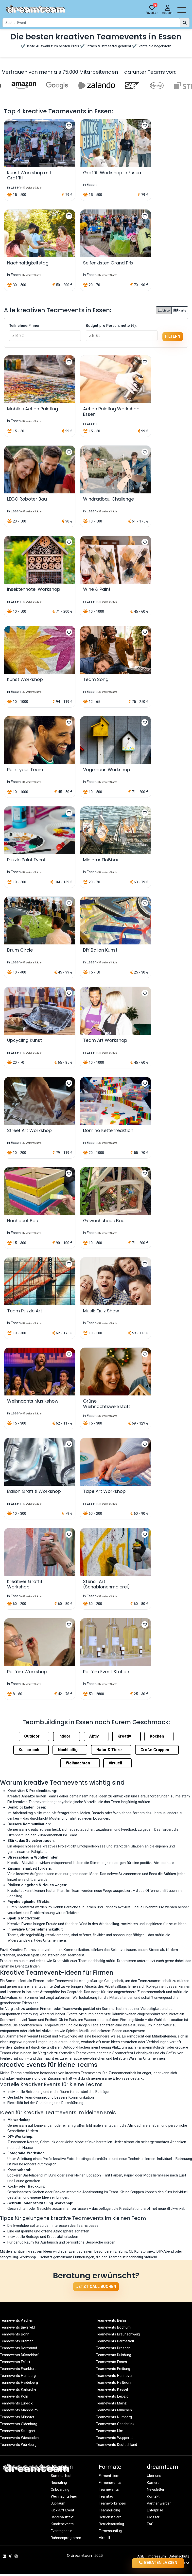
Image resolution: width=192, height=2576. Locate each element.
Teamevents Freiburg (113, 2369)
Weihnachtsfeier (64, 2496)
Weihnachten (80, 1763)
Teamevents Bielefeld (17, 2327)
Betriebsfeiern (110, 2517)
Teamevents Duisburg (113, 2355)
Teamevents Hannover (114, 2375)
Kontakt (153, 2496)
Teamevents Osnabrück (115, 2424)
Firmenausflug (110, 2531)
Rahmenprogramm (66, 2538)
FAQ (150, 2524)
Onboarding (60, 2489)
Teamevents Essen (111, 2362)
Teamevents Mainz (111, 2403)
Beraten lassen (158, 2563)
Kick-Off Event (62, 2510)
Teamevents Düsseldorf (19, 2355)
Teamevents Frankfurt (18, 2369)
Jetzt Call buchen (96, 2286)
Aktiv (96, 1736)
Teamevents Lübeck (16, 2403)
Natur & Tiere (111, 1749)
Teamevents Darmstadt (115, 2341)
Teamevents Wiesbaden (19, 2438)
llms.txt (184, 2563)
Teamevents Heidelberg (19, 2382)
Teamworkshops (112, 2503)
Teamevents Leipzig (112, 2396)
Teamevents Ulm (109, 2431)
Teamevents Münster (17, 2417)
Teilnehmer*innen (24, 325)
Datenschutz (179, 2556)
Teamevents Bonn (14, 2334)
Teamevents (109, 2489)
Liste (164, 310)
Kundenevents (62, 2524)
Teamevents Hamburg (18, 2375)
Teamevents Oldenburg (18, 2424)
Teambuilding (109, 2510)
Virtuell (117, 1763)
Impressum (156, 2556)
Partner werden (159, 2503)
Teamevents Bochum (113, 2327)
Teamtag (106, 2496)
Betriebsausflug (111, 2524)
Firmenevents (110, 2482)
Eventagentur (61, 2531)
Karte (180, 310)
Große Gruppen (156, 1749)
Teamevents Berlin (111, 2320)
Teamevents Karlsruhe (18, 2389)
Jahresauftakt (62, 2517)
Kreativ (126, 1736)
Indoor (66, 1736)
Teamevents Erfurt (15, 2362)
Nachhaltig (70, 1749)
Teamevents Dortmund (18, 2348)
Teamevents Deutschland (116, 2444)
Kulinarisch (31, 1749)
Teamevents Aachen (16, 2320)
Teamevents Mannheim (19, 2410)
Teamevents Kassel (112, 2389)
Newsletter (155, 2489)
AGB (140, 2556)
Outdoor (34, 1736)
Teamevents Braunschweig (118, 2334)
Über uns (154, 2475)
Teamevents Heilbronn (114, 2382)
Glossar (153, 2517)
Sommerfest (61, 2475)
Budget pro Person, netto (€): (111, 325)
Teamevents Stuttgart (17, 2431)
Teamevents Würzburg (18, 2444)
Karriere (153, 2482)
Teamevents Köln (14, 2396)
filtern (172, 336)
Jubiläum (58, 2503)
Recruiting (59, 2482)
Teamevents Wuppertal (114, 2438)
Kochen (159, 1736)
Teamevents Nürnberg (114, 2417)
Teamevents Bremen (17, 2341)
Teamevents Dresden (113, 2348)
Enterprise (155, 2510)
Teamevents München (114, 2410)
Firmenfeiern (109, 2475)
